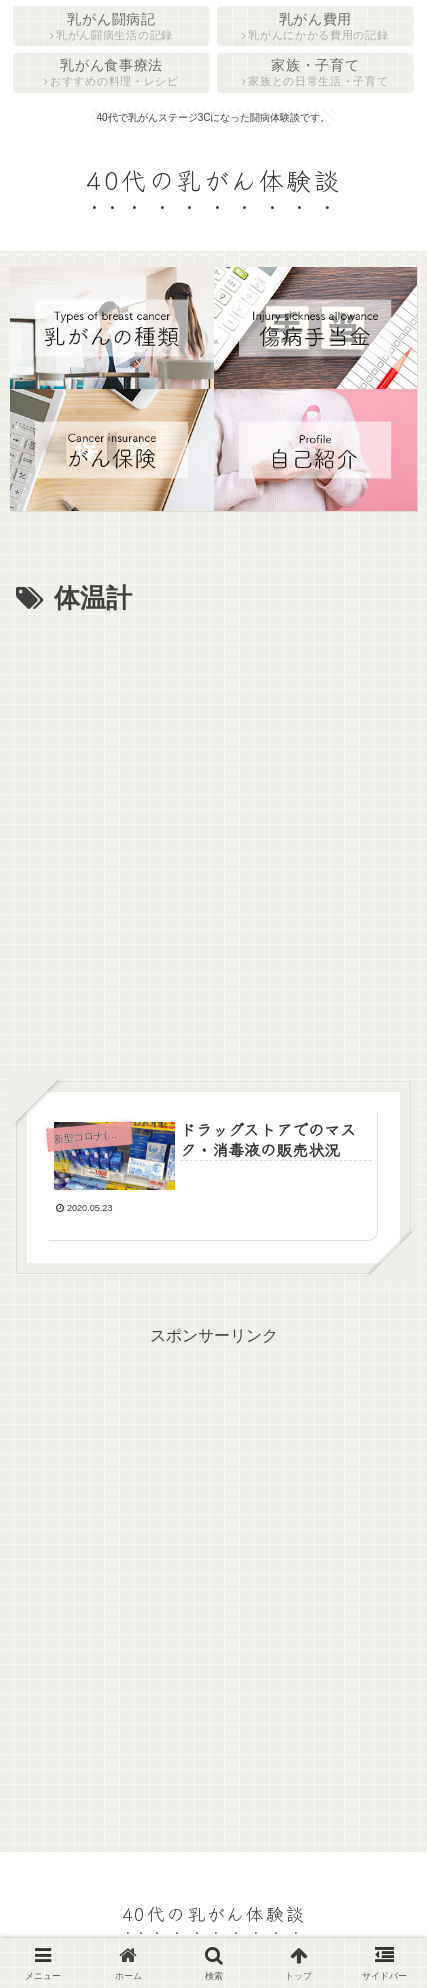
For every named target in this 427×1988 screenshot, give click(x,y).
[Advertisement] (213, 844)
